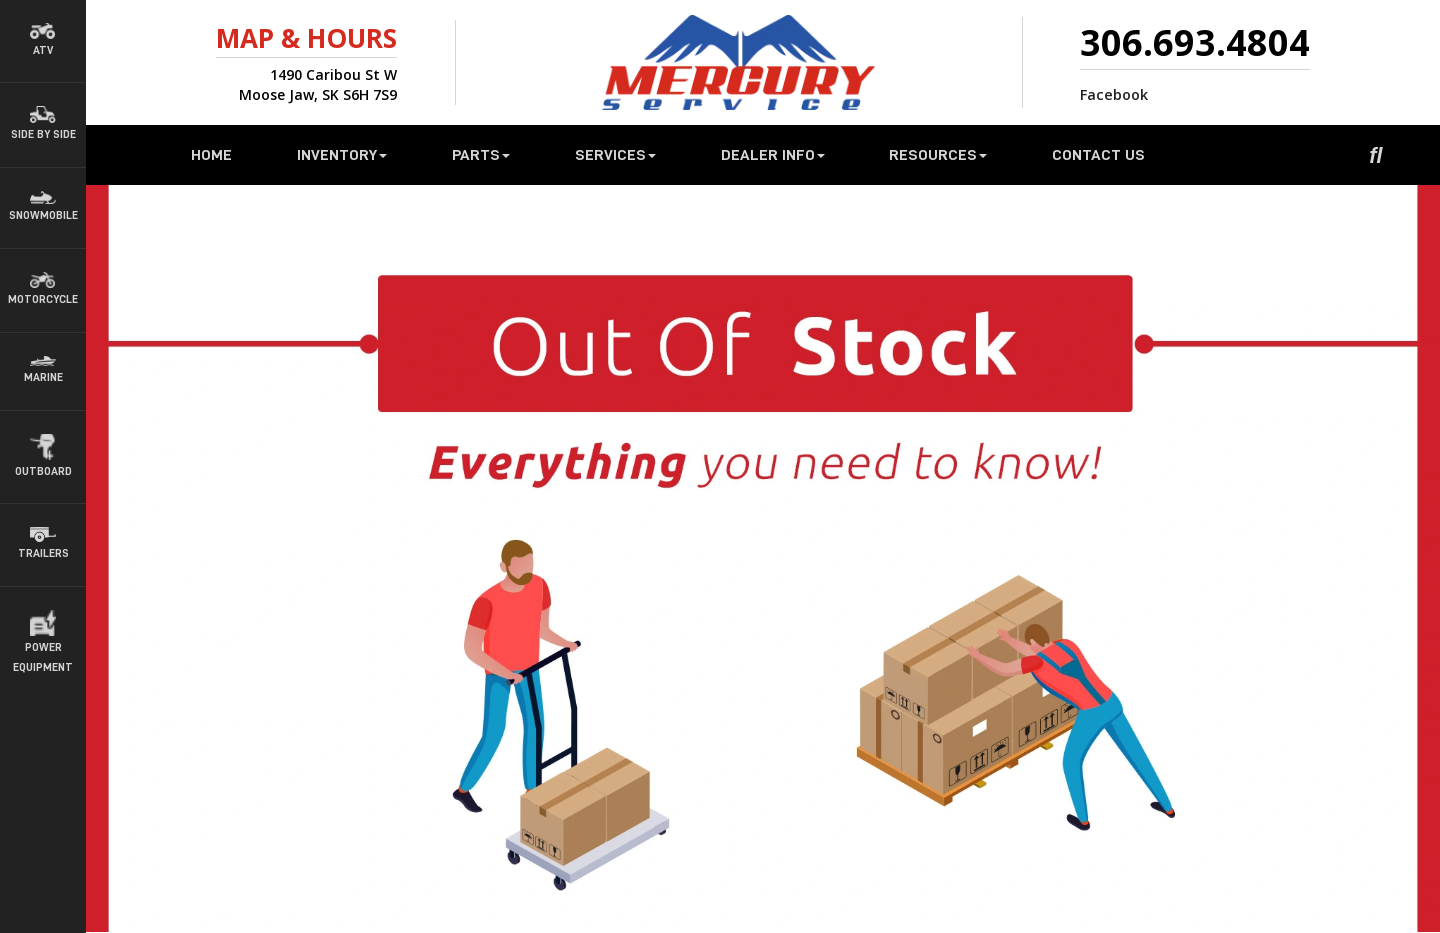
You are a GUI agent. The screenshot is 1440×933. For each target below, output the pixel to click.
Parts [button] (481, 155)
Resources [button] (938, 155)
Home (211, 155)
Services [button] (615, 155)
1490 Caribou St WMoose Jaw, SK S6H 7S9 (318, 84)
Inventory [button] (342, 155)
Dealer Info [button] (773, 155)
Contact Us (1098, 155)
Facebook (1114, 94)
